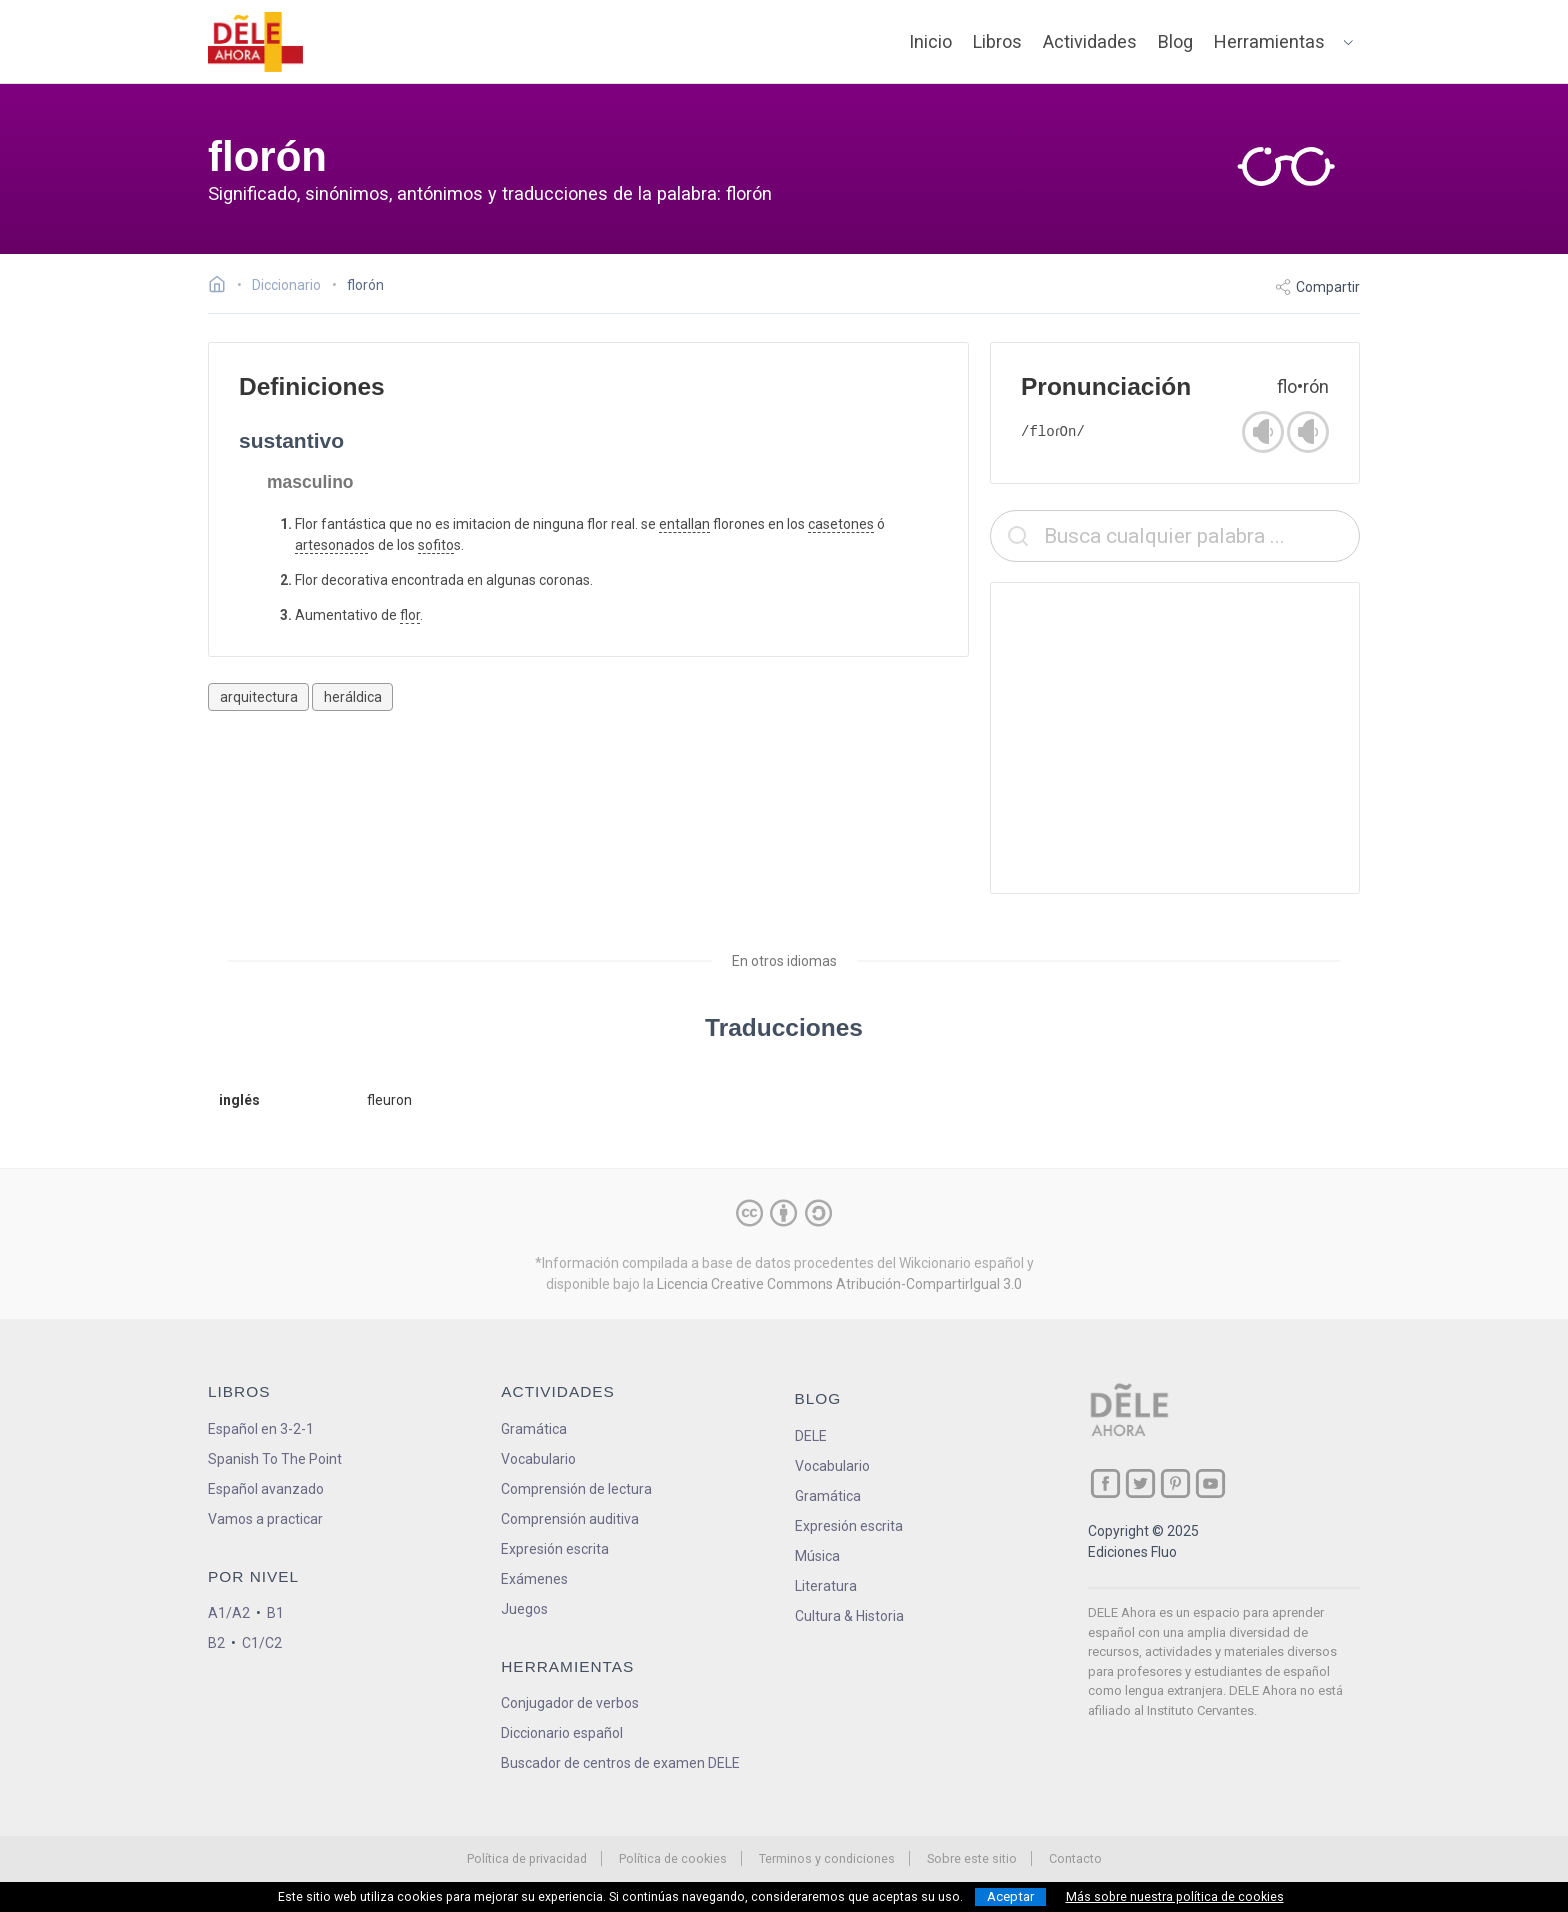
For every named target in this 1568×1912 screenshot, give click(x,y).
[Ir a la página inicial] (222, 287)
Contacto (1075, 1858)
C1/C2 (262, 1643)
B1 (275, 1613)
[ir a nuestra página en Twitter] (1140, 1483)
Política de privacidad (527, 1858)
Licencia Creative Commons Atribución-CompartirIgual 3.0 (839, 1284)
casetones (841, 524)
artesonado (331, 545)
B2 (216, 1643)
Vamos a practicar (265, 1519)
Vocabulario (538, 1459)
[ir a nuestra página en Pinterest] (1175, 1483)
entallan (684, 524)
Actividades (1090, 41)
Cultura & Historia (849, 1616)
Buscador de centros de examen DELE (620, 1763)
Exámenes (534, 1579)
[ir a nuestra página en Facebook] (1105, 1483)
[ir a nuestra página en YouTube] (1210, 1483)
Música (817, 1556)
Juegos (524, 1609)
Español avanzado (266, 1489)
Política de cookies (673, 1858)
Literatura (826, 1586)
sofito (436, 545)
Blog (1175, 41)
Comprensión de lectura (576, 1489)
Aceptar (1010, 1896)
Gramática (534, 1429)
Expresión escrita (555, 1549)
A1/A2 (229, 1613)
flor (410, 615)
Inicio (930, 41)
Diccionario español (562, 1733)
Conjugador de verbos (570, 1703)
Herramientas (1269, 41)
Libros (997, 41)
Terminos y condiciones (827, 1858)
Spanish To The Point (275, 1459)
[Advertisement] (1175, 738)
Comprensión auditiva (570, 1519)
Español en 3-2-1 (261, 1429)
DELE (811, 1436)
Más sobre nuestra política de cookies (1175, 1897)
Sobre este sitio (972, 1858)
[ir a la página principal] (256, 42)
